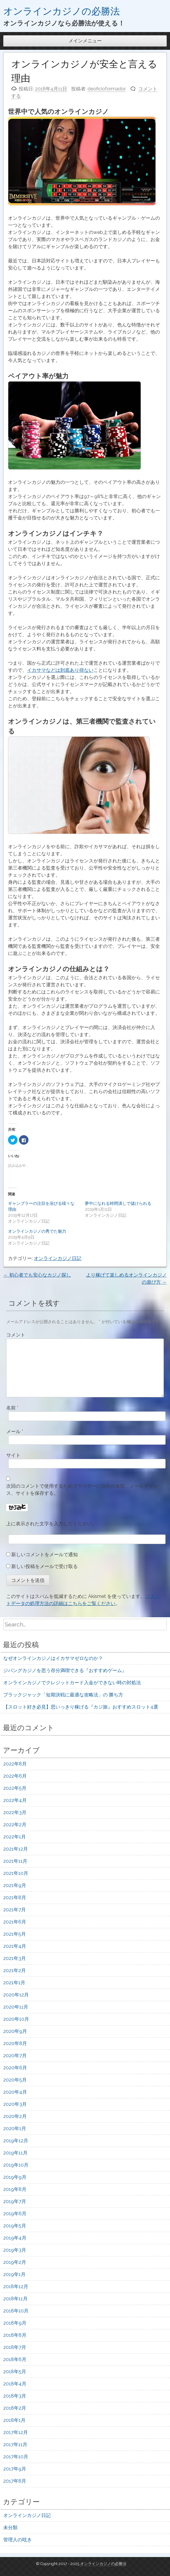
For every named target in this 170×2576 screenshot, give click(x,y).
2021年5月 (14, 1934)
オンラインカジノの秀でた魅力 (37, 1231)
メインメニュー (85, 40)
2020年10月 (16, 2019)
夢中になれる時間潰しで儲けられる (118, 1203)
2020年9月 (15, 2031)
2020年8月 (15, 2043)
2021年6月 (14, 1922)
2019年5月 (14, 2226)
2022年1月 (14, 1837)
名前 (12, 1408)
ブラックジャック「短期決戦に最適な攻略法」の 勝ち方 (63, 1695)
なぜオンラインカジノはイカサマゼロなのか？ (53, 1658)
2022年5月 (14, 1788)
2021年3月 (14, 1958)
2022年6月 (15, 1776)
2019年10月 (15, 2165)
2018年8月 (14, 2335)
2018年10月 (15, 2311)
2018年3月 (14, 2396)
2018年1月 (14, 2420)
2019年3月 (14, 2250)
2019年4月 (14, 2238)
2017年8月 (14, 2481)
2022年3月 (14, 1812)
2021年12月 (15, 1849)
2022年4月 (15, 1800)
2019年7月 (14, 2201)
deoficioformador (107, 89)
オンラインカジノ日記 (57, 1258)
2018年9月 (14, 2323)
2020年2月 (15, 2116)
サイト (13, 1455)
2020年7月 (15, 2055)
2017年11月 (15, 2444)
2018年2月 (14, 2408)
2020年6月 (15, 2068)
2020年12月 (16, 1995)
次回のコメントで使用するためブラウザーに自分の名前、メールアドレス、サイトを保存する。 (82, 1489)
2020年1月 (14, 2128)
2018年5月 (14, 2371)
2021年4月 (14, 1946)
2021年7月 (14, 1910)
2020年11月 (15, 2007)
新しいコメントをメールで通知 (44, 1554)
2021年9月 (14, 1885)
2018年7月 (14, 2347)
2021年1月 (14, 1982)
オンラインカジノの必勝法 (61, 11)
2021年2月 (14, 1970)
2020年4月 (15, 2092)
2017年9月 (14, 2469)
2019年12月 (15, 2140)
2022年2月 (14, 1824)
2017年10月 (15, 2456)
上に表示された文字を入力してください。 (51, 1524)
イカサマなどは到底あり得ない (60, 670)
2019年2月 (14, 2262)
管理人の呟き (17, 2539)
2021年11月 (15, 1861)
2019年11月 (15, 2153)
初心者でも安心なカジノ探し (37, 1275)
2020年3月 (15, 2104)
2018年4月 (14, 2384)
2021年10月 (15, 1873)
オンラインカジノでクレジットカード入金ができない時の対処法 (72, 1682)
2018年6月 (14, 2359)
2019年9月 (14, 2177)
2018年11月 (15, 2298)
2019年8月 (14, 2189)
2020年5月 (15, 2080)
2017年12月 (15, 2432)
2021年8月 (14, 1897)
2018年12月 (15, 2286)
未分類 (10, 2527)
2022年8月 (15, 1764)
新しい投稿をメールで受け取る (44, 1566)
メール (14, 1431)
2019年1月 (14, 2274)
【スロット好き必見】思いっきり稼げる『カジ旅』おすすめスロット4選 (80, 1707)
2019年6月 (14, 2213)
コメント (15, 1335)
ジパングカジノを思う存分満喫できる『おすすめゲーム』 (65, 1670)
